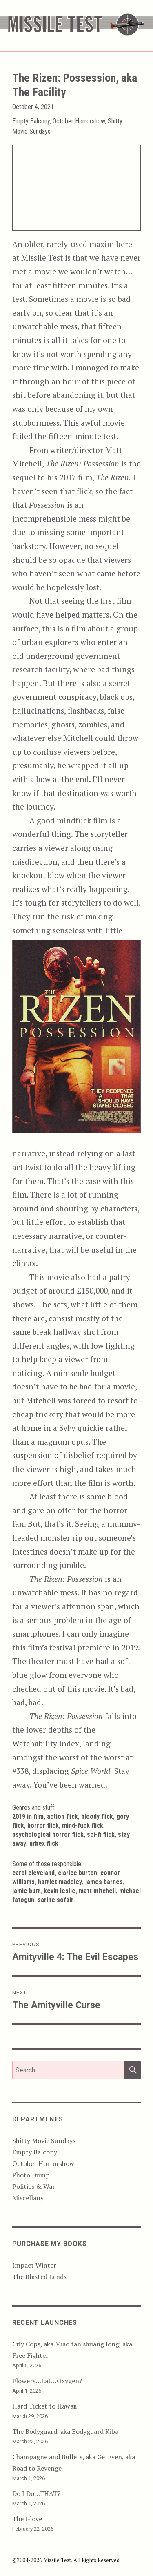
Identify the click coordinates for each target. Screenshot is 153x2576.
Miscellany (28, 2197)
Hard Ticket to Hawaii (44, 2406)
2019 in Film (28, 1816)
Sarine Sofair (55, 1900)
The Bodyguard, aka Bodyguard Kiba (65, 2431)
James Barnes (104, 1882)
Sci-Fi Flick (101, 1834)
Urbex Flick (43, 1843)
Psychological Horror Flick (48, 1834)
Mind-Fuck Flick (82, 1825)
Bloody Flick (97, 1816)
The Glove (27, 2518)
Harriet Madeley (60, 1882)
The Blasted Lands (39, 2276)
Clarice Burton (77, 1873)
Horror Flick (43, 1825)
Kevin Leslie (59, 1891)
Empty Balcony (31, 121)
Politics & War (33, 2186)
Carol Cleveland (33, 1873)
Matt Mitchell (97, 1891)
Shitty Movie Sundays (43, 2140)
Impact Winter (34, 2265)
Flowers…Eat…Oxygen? (47, 2380)
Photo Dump (31, 2174)
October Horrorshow (79, 121)
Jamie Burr (26, 1891)
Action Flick (62, 1816)
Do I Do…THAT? (36, 2493)
